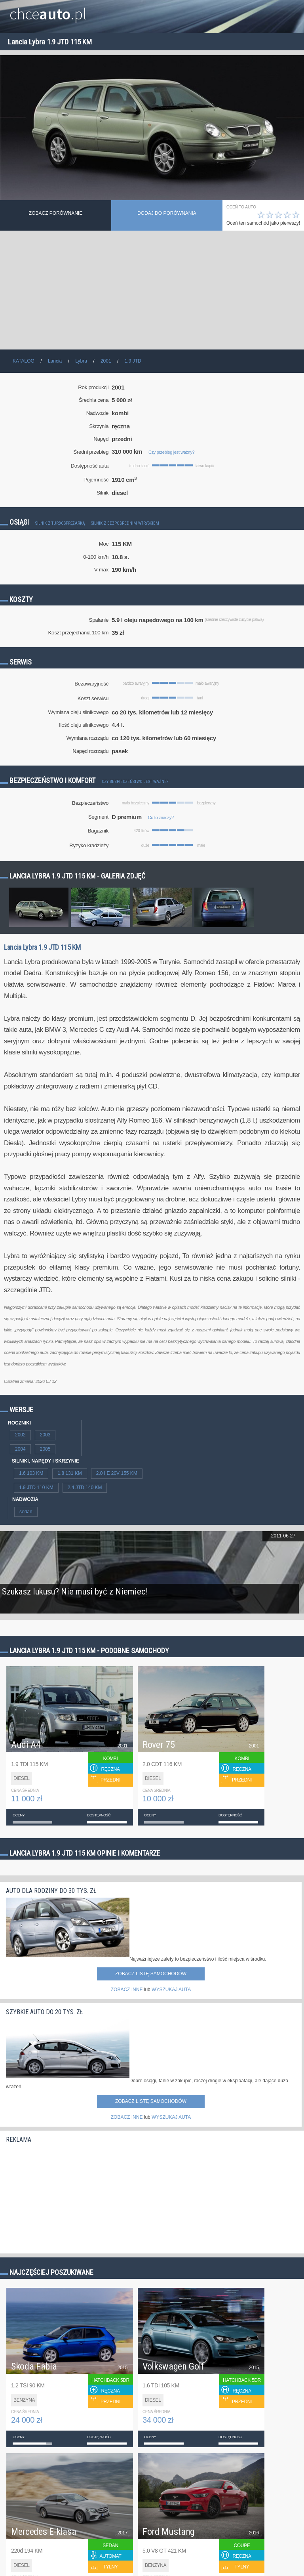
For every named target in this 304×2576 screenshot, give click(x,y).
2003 (45, 1435)
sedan (25, 1511)
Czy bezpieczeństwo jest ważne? (135, 781)
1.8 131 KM (69, 1473)
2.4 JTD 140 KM (85, 1487)
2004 (20, 1449)
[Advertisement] (152, 290)
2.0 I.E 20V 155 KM (116, 1473)
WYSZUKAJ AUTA (171, 1989)
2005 (45, 1449)
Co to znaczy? (161, 817)
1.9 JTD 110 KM (36, 1487)
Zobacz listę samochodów (150, 1973)
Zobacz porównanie (55, 213)
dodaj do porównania (166, 213)
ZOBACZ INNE (127, 1989)
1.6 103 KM (31, 1473)
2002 (20, 1435)
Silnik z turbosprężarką (60, 523)
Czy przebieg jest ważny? (171, 452)
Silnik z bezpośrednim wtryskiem (125, 523)
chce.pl (48, 10)
